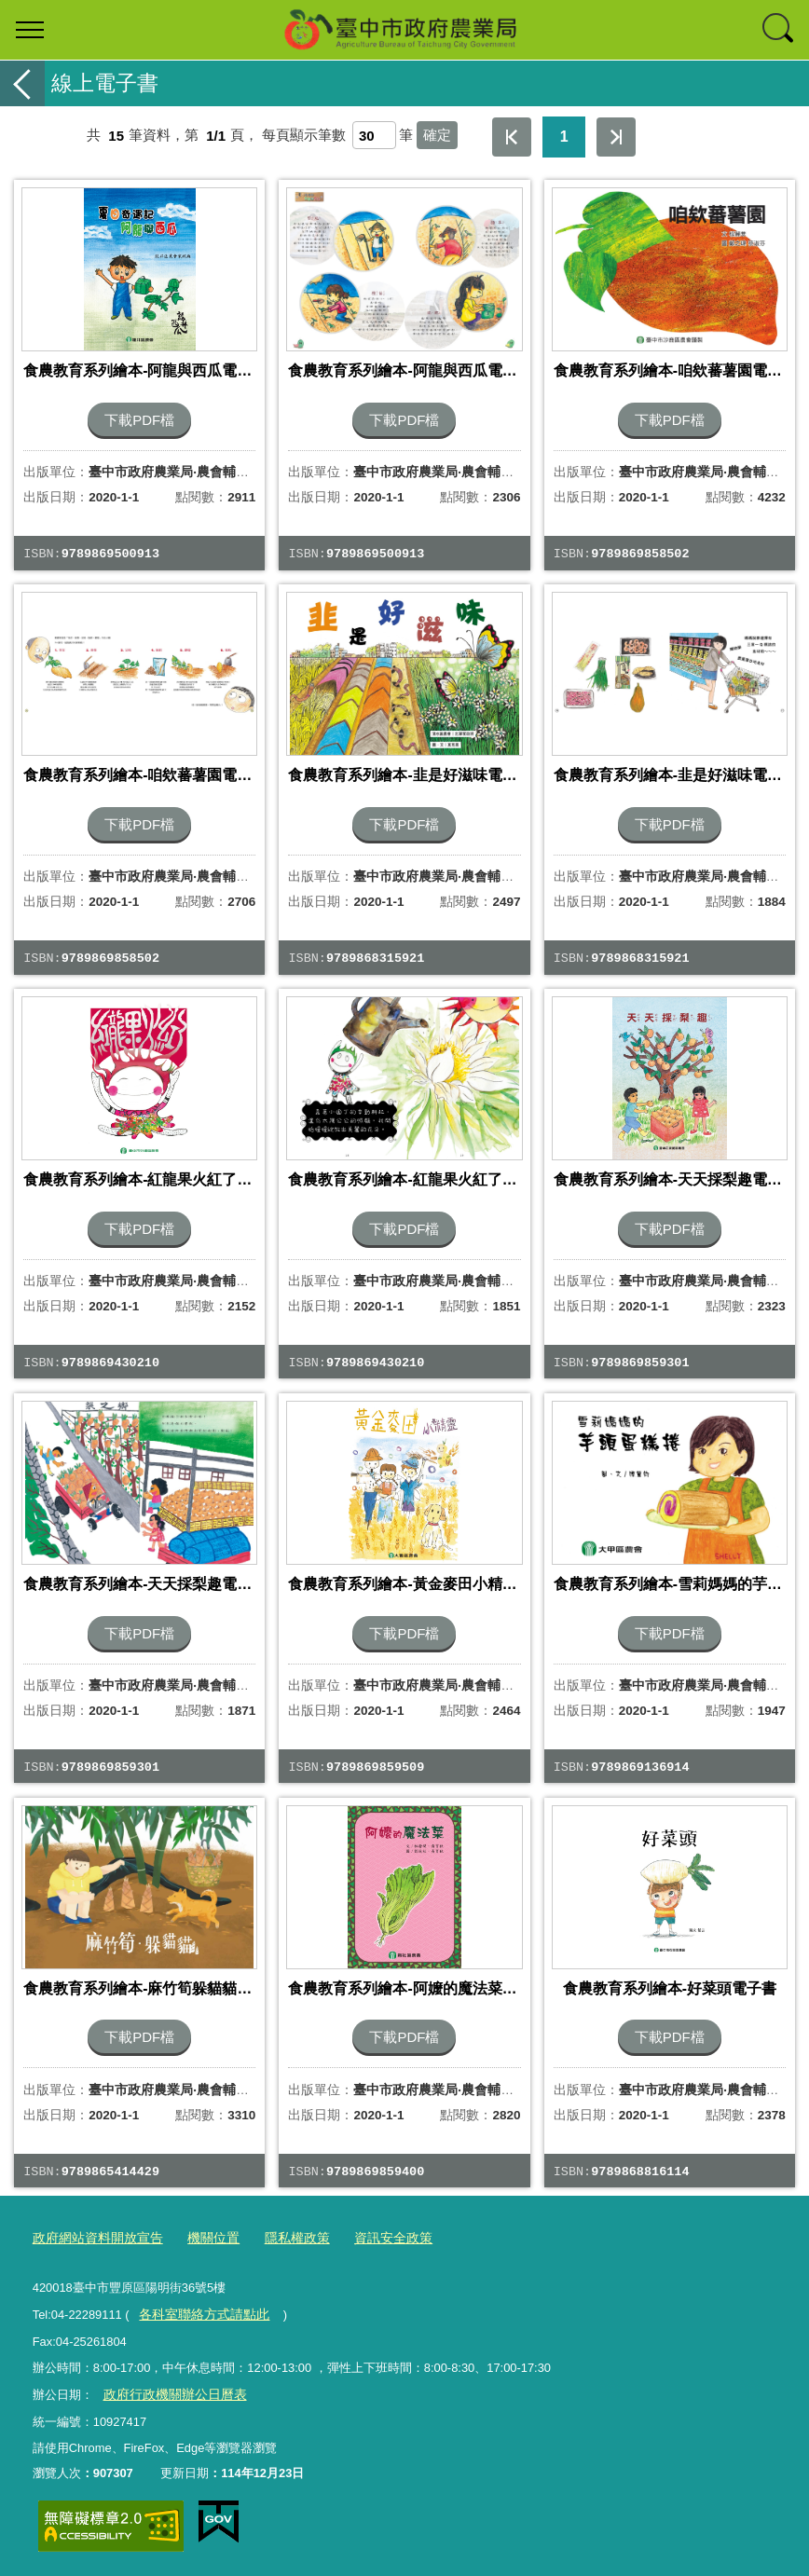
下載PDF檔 (139, 420)
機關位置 (202, 2238)
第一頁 (511, 137)
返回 (22, 83)
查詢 (779, 30)
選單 (30, 30)
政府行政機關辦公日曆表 (169, 2392)
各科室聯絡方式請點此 (199, 2313)
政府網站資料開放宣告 (93, 2238)
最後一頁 (616, 137)
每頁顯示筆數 (304, 136)
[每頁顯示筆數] (374, 135)
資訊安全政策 (372, 2238)
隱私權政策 (282, 2238)
